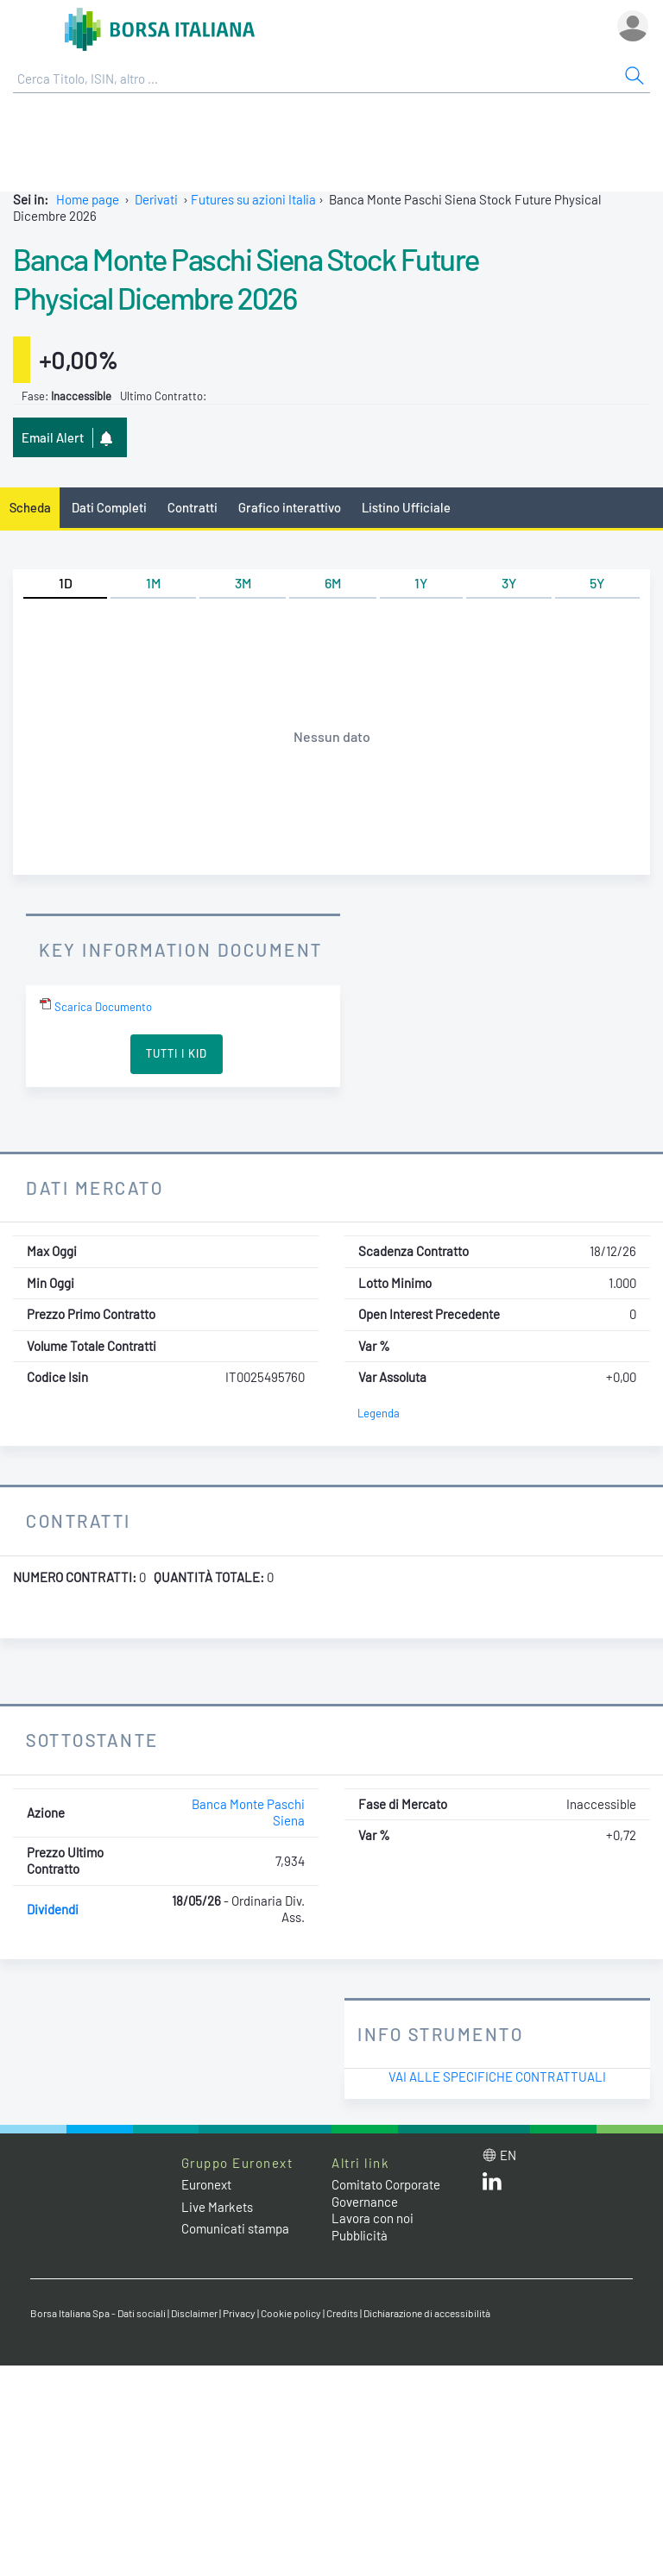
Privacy (239, 2313)
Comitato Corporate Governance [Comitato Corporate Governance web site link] (386, 2193)
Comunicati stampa (235, 2228)
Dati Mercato (94, 1187)
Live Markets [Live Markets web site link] (217, 2207)
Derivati (156, 199)
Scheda (30, 507)
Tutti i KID (176, 1053)
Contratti (192, 507)
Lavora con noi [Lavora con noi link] (373, 2218)
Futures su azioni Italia (253, 199)
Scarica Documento (95, 1007)
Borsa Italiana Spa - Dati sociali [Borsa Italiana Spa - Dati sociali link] (98, 2313)
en (508, 2155)
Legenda (378, 1413)
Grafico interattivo (289, 507)
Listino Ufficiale (406, 507)
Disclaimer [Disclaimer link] (194, 2313)
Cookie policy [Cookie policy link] (291, 2313)
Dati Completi (109, 507)
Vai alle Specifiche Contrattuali (497, 2076)
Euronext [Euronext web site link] (206, 2184)
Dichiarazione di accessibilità (426, 2313)
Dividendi (53, 1909)
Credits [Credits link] (342, 2313)
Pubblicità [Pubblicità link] (360, 2235)
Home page (87, 199)
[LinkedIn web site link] (492, 2185)
